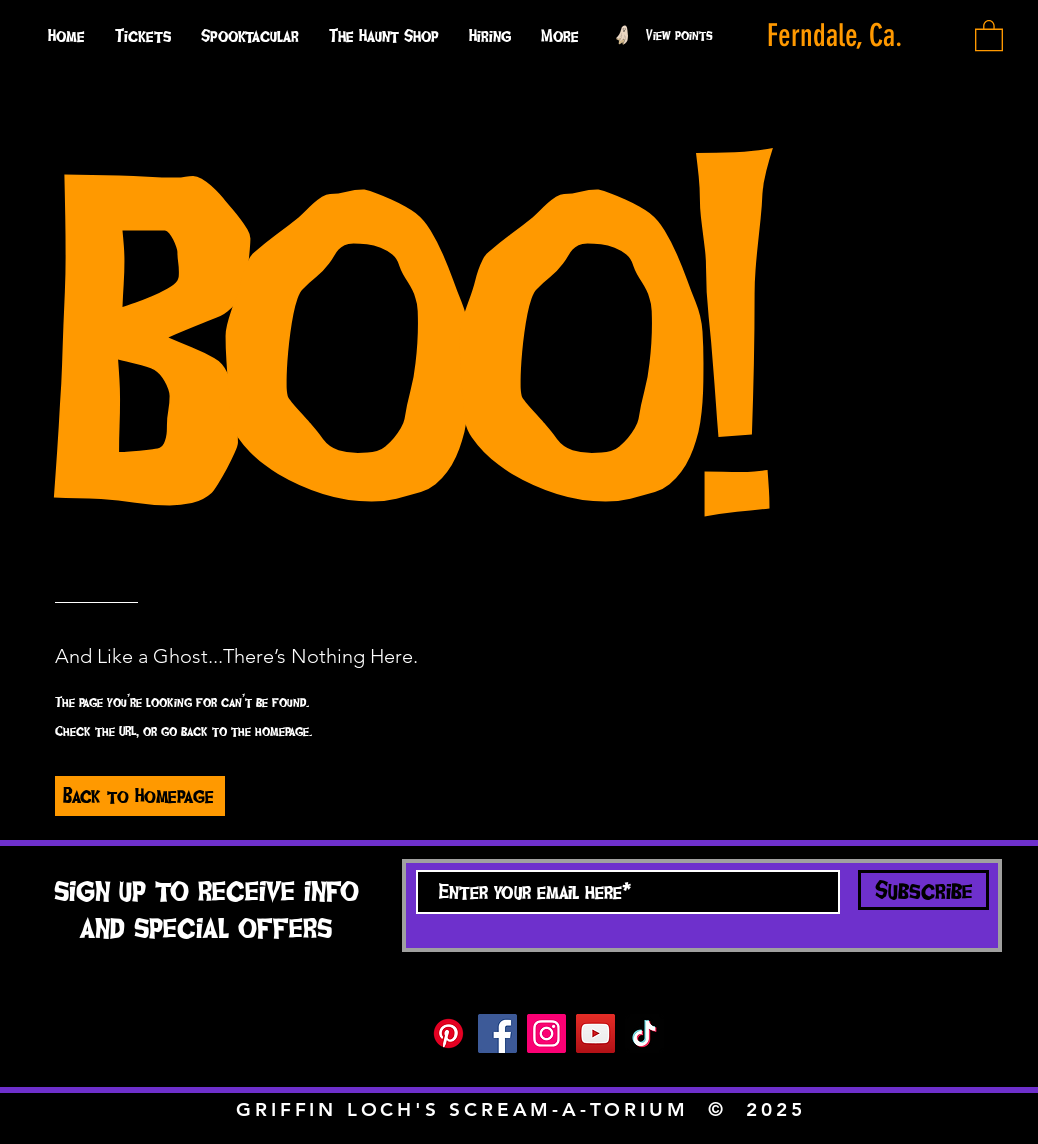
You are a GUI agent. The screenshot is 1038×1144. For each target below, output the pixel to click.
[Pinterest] (448, 1033)
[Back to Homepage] (140, 796)
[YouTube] (595, 1033)
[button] (560, 35)
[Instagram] (546, 1033)
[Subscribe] (923, 890)
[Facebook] (497, 1033)
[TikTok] (644, 1033)
